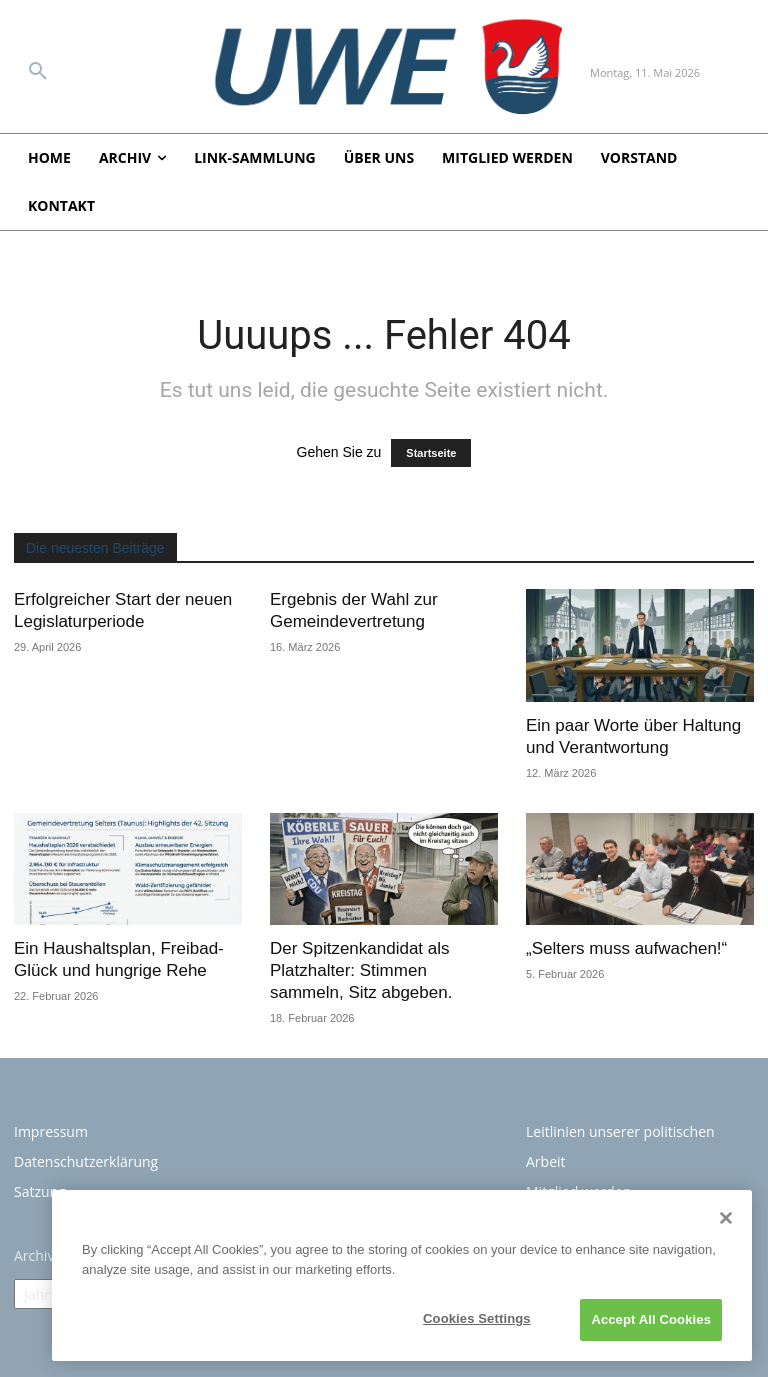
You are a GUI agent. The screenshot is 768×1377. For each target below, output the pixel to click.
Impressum (51, 1131)
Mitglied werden (578, 1191)
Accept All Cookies (651, 1323)
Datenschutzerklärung (86, 1161)
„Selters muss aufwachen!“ (626, 948)
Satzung (40, 1191)
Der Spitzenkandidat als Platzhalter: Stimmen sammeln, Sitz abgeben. (361, 970)
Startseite (431, 453)
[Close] (726, 1221)
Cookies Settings (477, 1322)
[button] (38, 72)
